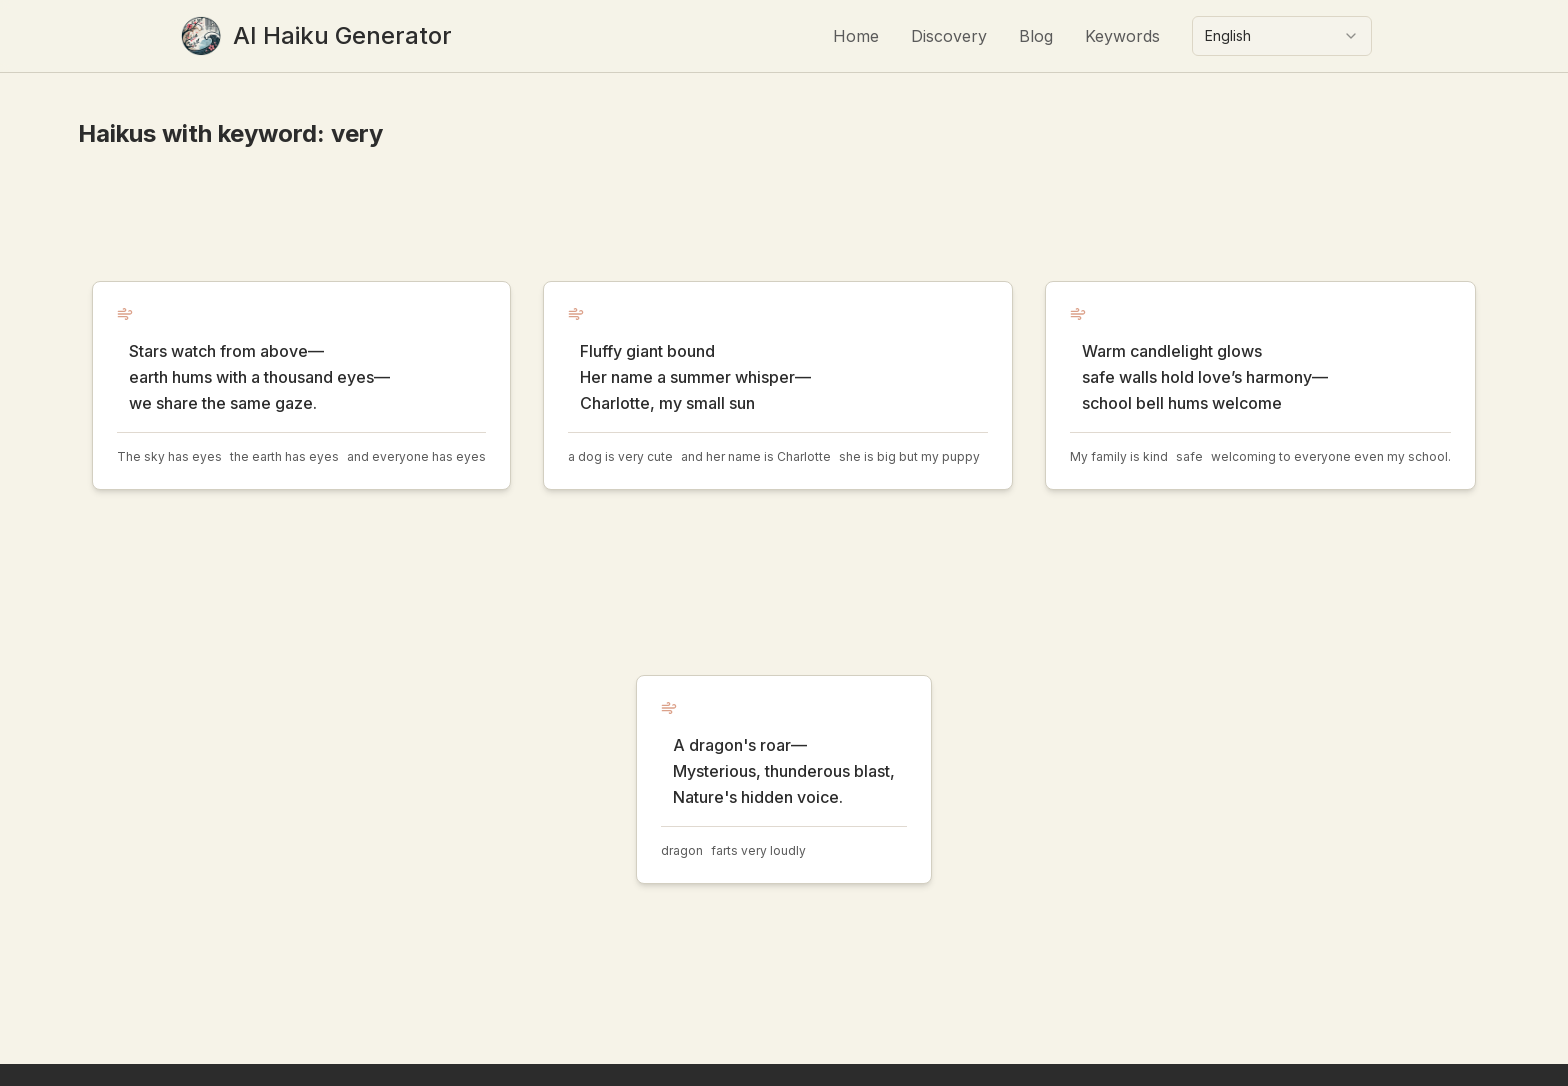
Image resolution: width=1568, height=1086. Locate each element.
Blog (1036, 36)
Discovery (949, 36)
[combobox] (1282, 36)
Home (856, 36)
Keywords (1122, 36)
